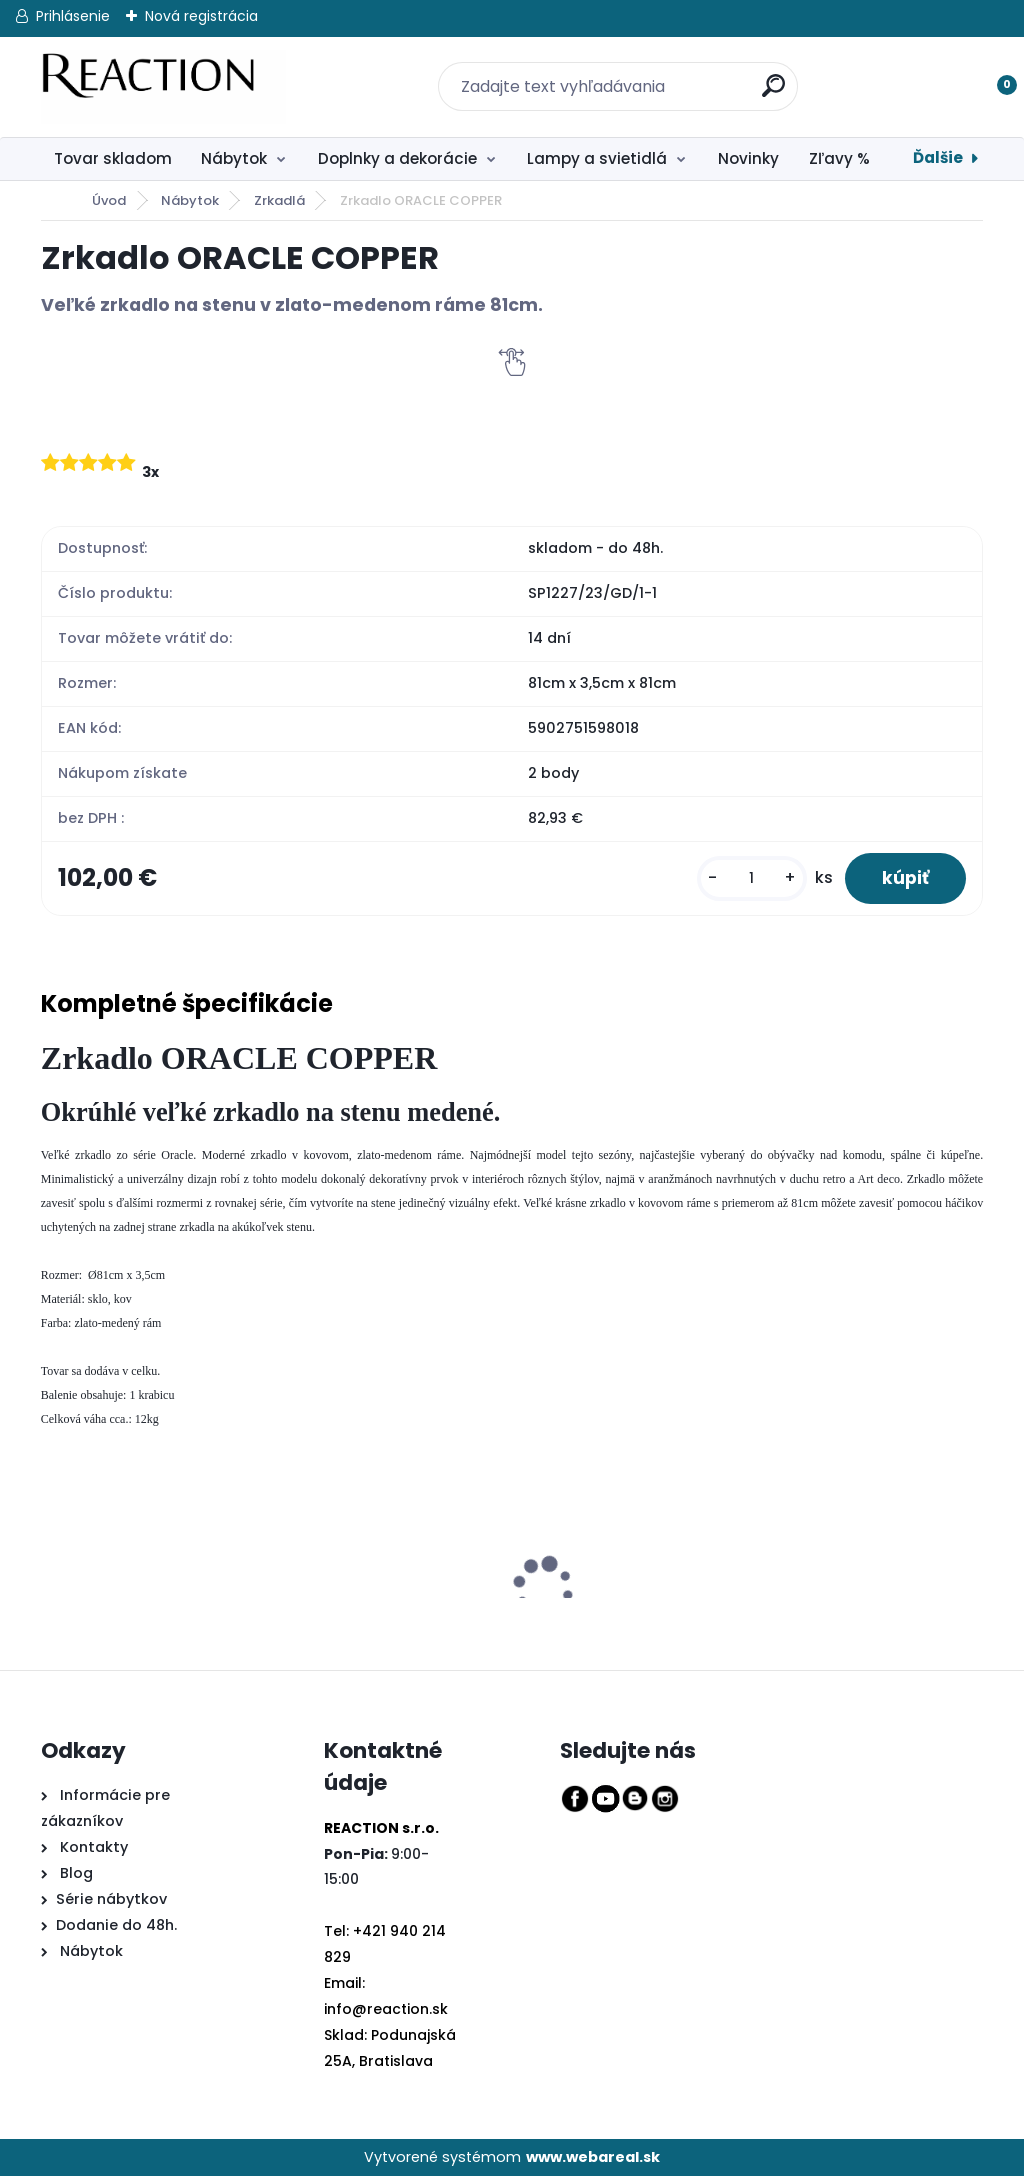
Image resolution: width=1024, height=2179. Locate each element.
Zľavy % (839, 158)
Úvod (109, 200)
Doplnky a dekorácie (397, 158)
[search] (762, 74)
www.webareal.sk (593, 2159)
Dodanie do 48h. (116, 1927)
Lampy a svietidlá (597, 158)
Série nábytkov (111, 1901)
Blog (74, 1875)
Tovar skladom (113, 158)
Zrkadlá (279, 200)
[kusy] (746, 879)
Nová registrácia (201, 16)
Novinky (748, 158)
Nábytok (234, 158)
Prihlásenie (73, 16)
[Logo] (163, 87)
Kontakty (94, 1849)
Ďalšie (938, 157)
